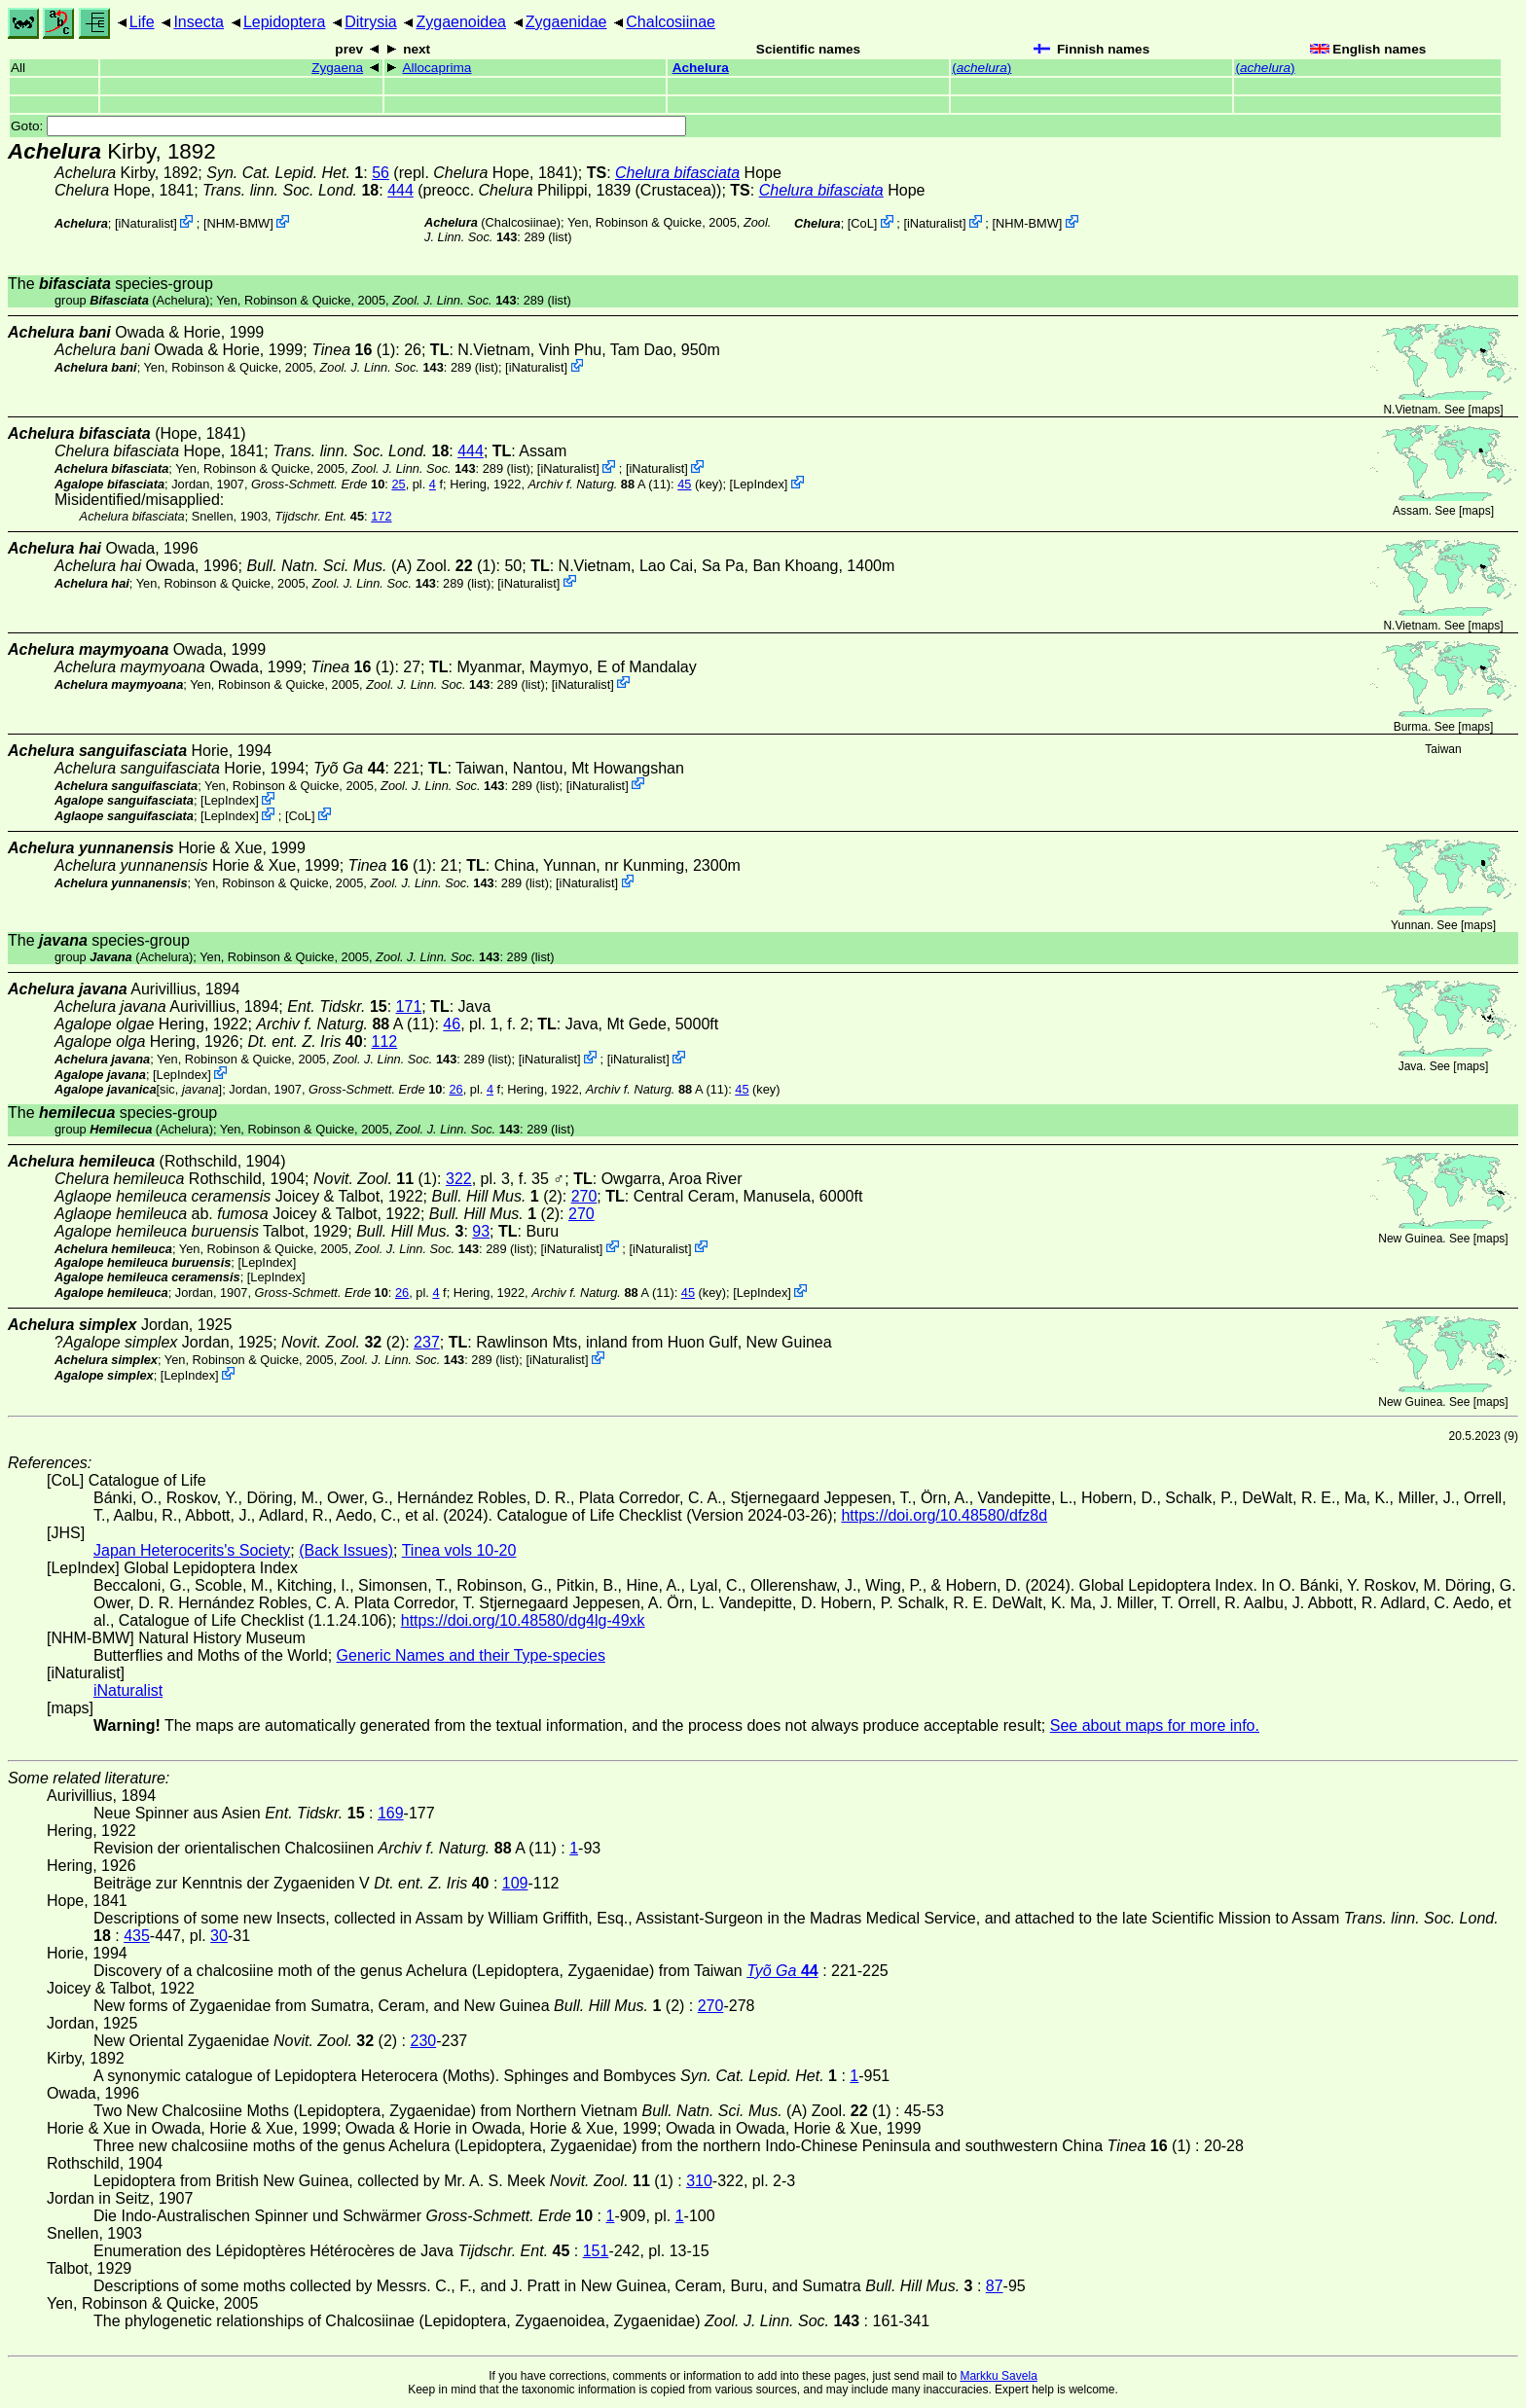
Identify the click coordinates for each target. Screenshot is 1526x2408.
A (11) (600, 484)
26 (455, 1089)
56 (380, 172)
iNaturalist (145, 223)
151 (596, 2251)
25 (398, 484)
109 (515, 1883)
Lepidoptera (284, 22)
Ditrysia (370, 22)
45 (684, 484)
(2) (496, 1196)
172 (381, 516)
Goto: (348, 126)
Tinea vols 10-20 (459, 1550)
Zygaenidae (566, 22)
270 (584, 1196)
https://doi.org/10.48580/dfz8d (944, 1515)
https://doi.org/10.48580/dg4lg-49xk (523, 1620)
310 (699, 2181)
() (981, 67)
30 (219, 1935)
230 (423, 2040)
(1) (353, 349)
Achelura (700, 67)
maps (1486, 409)
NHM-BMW (239, 223)
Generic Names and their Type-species (471, 1655)
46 (451, 1024)
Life (142, 22)
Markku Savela (998, 2376)
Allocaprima (436, 67)
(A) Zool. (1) (370, 565)
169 (391, 1813)
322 (459, 1178)
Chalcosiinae (670, 22)
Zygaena (337, 67)
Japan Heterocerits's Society (191, 1550)
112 (385, 1041)
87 (994, 2286)
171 (409, 1006)
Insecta (198, 22)
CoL (862, 223)
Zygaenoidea (461, 22)
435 (137, 1935)
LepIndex (758, 484)
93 (481, 1231)
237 (427, 1342)
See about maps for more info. (1154, 1725)
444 (400, 190)
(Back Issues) (346, 1550)
